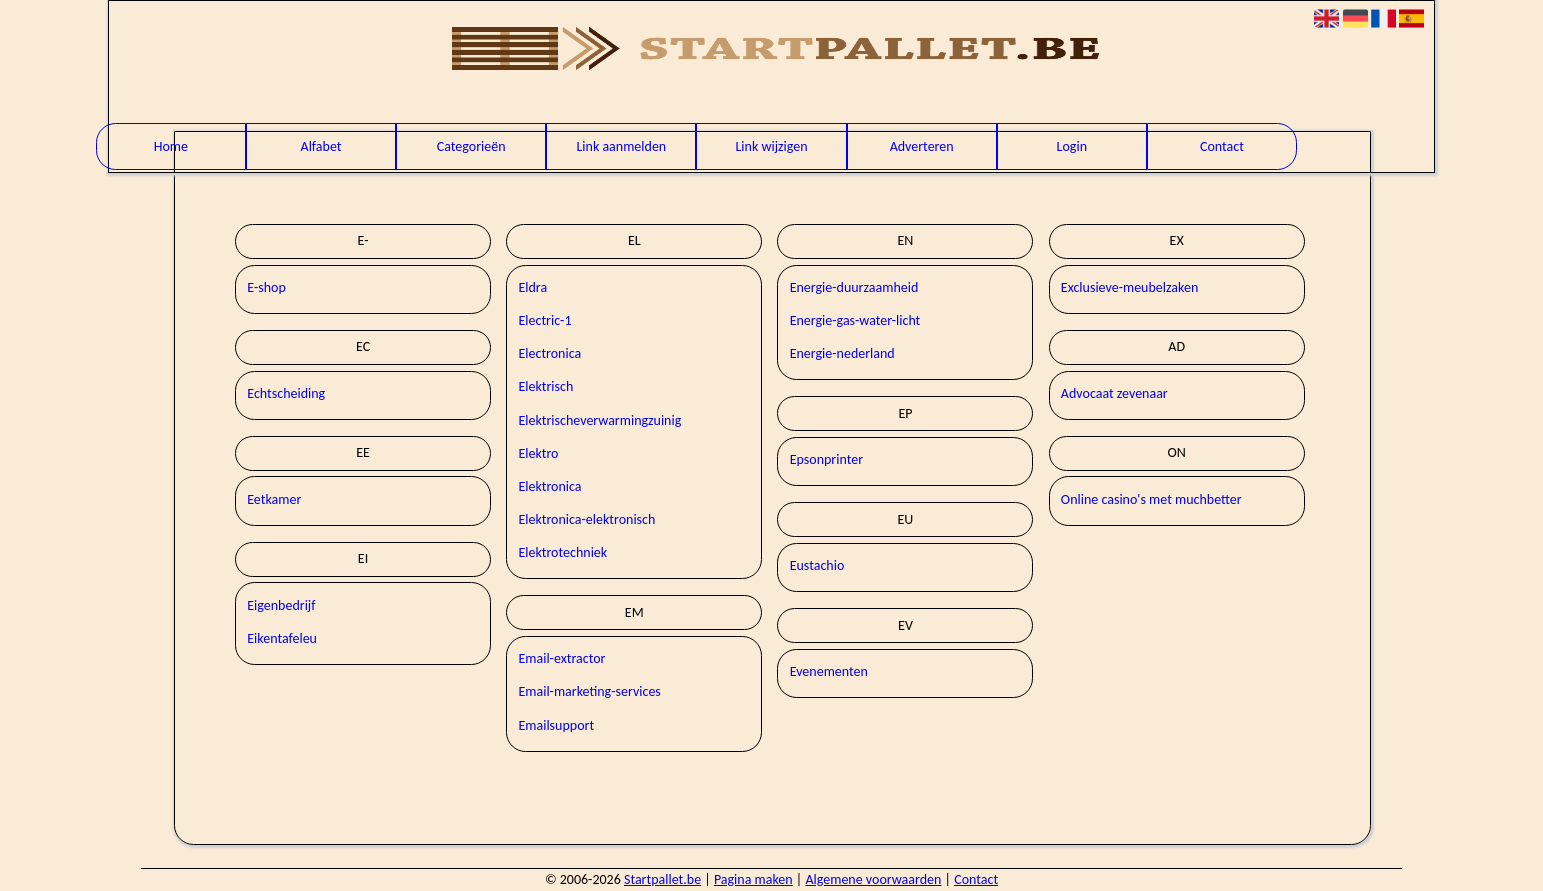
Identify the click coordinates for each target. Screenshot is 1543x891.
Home (171, 146)
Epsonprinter (826, 459)
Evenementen (829, 671)
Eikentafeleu (282, 638)
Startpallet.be (662, 879)
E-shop (266, 287)
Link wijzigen (771, 146)
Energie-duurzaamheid (854, 287)
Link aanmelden (621, 146)
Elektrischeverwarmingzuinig (599, 420)
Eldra (532, 287)
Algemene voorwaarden (873, 879)
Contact (1222, 146)
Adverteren (922, 146)
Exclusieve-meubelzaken (1129, 287)
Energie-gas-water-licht (855, 320)
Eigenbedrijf (281, 605)
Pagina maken (753, 879)
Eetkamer (274, 499)
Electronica (549, 353)
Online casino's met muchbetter (1151, 499)
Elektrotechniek (562, 552)
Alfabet (321, 146)
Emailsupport (556, 725)
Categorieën (471, 146)
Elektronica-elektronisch (586, 519)
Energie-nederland (842, 353)
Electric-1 (544, 320)
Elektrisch (545, 386)
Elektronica (549, 486)
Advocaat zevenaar (1114, 393)
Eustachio (817, 565)
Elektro (538, 453)
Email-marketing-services (589, 691)
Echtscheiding (286, 393)
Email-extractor (561, 658)
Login (1072, 146)
